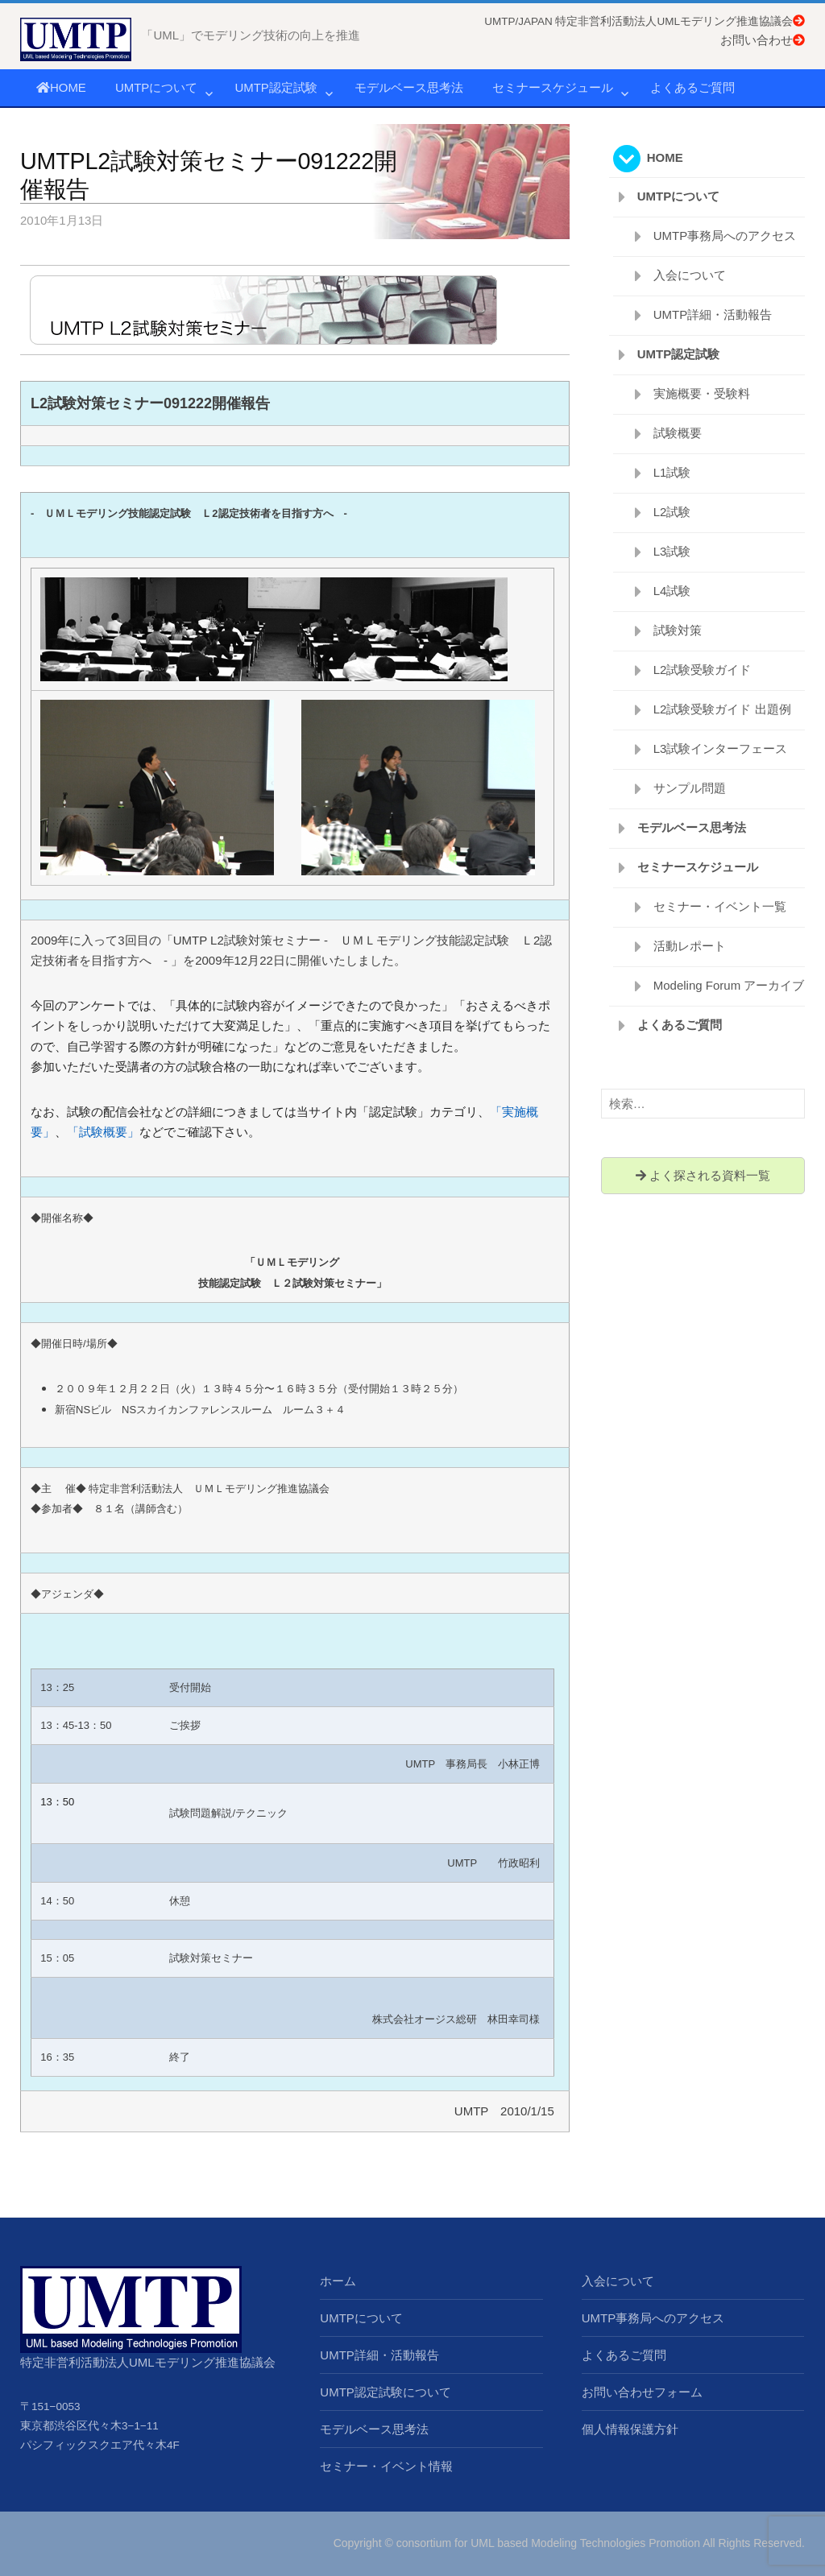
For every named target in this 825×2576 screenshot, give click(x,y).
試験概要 (677, 433)
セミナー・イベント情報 (386, 2466)
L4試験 (672, 590)
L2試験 (672, 512)
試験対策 (677, 630)
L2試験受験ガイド (702, 669)
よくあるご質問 (692, 87)
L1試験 (672, 472)
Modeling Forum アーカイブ (729, 985)
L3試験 (672, 551)
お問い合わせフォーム (642, 2392)
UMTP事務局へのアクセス (725, 235)
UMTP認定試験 (275, 87)
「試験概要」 (103, 1132)
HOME (61, 87)
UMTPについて (156, 87)
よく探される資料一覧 (703, 1175)
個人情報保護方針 (630, 2429)
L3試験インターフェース (720, 748)
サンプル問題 (689, 788)
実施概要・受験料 (701, 393)
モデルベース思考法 (408, 87)
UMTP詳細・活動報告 (713, 314)
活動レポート (689, 946)
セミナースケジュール (552, 87)
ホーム (338, 2281)
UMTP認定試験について (385, 2392)
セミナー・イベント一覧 (719, 906)
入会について (689, 275)
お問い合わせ (762, 40)
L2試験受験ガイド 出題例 (722, 709)
